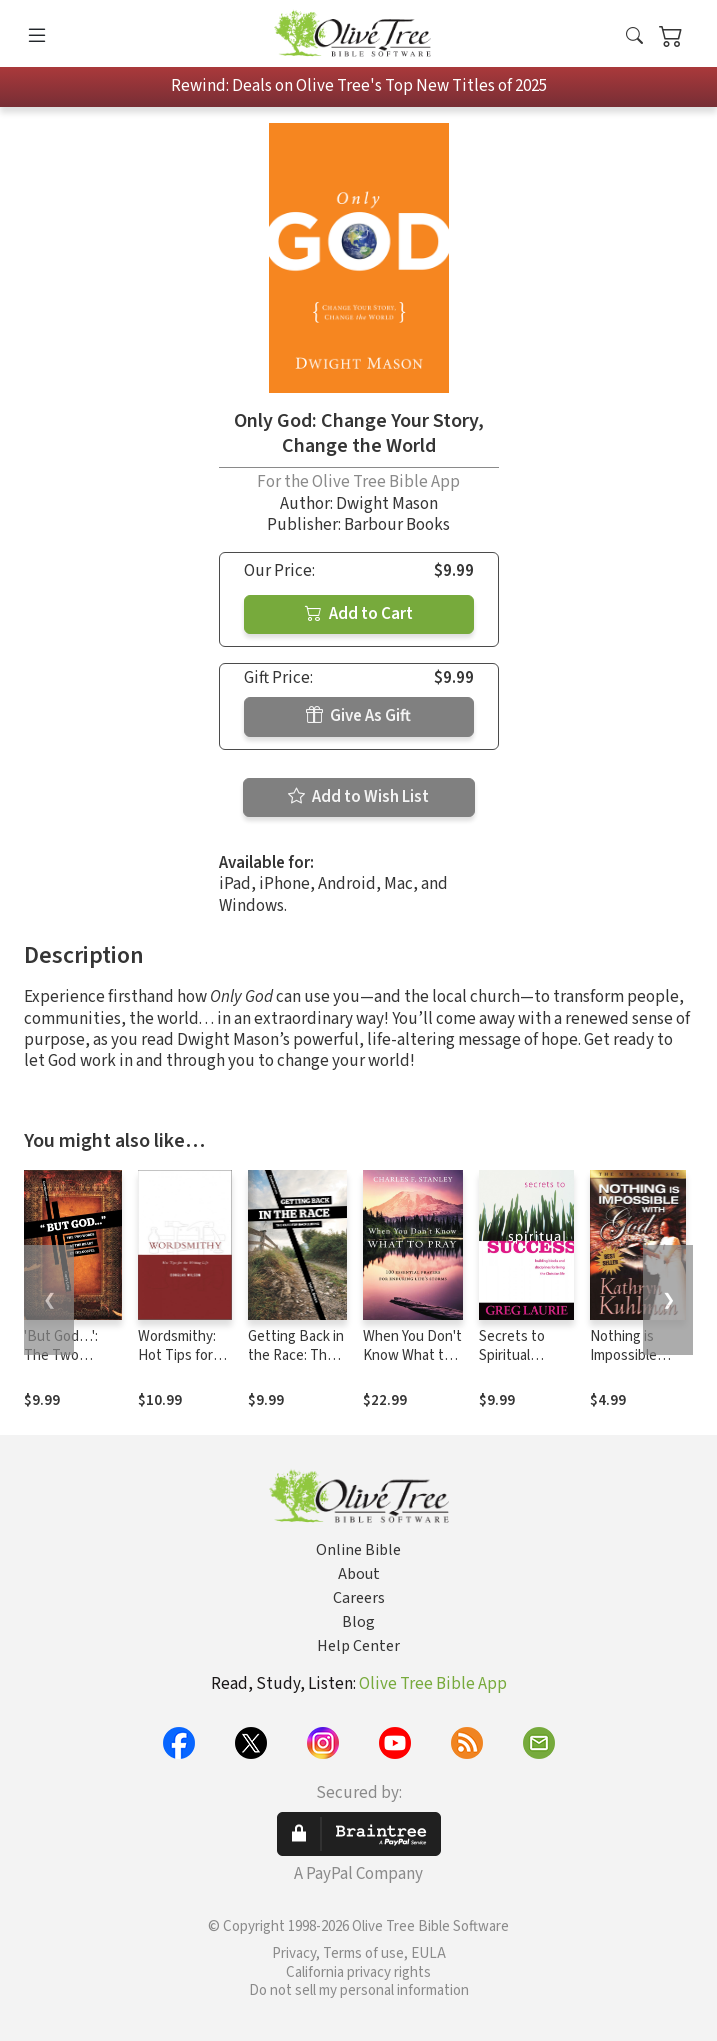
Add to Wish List (358, 797)
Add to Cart (359, 614)
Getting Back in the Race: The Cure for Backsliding (296, 1365)
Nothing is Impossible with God (623, 1355)
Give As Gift (358, 716)
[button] (634, 37)
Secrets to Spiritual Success (512, 1355)
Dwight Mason (387, 504)
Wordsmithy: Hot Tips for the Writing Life (177, 1365)
